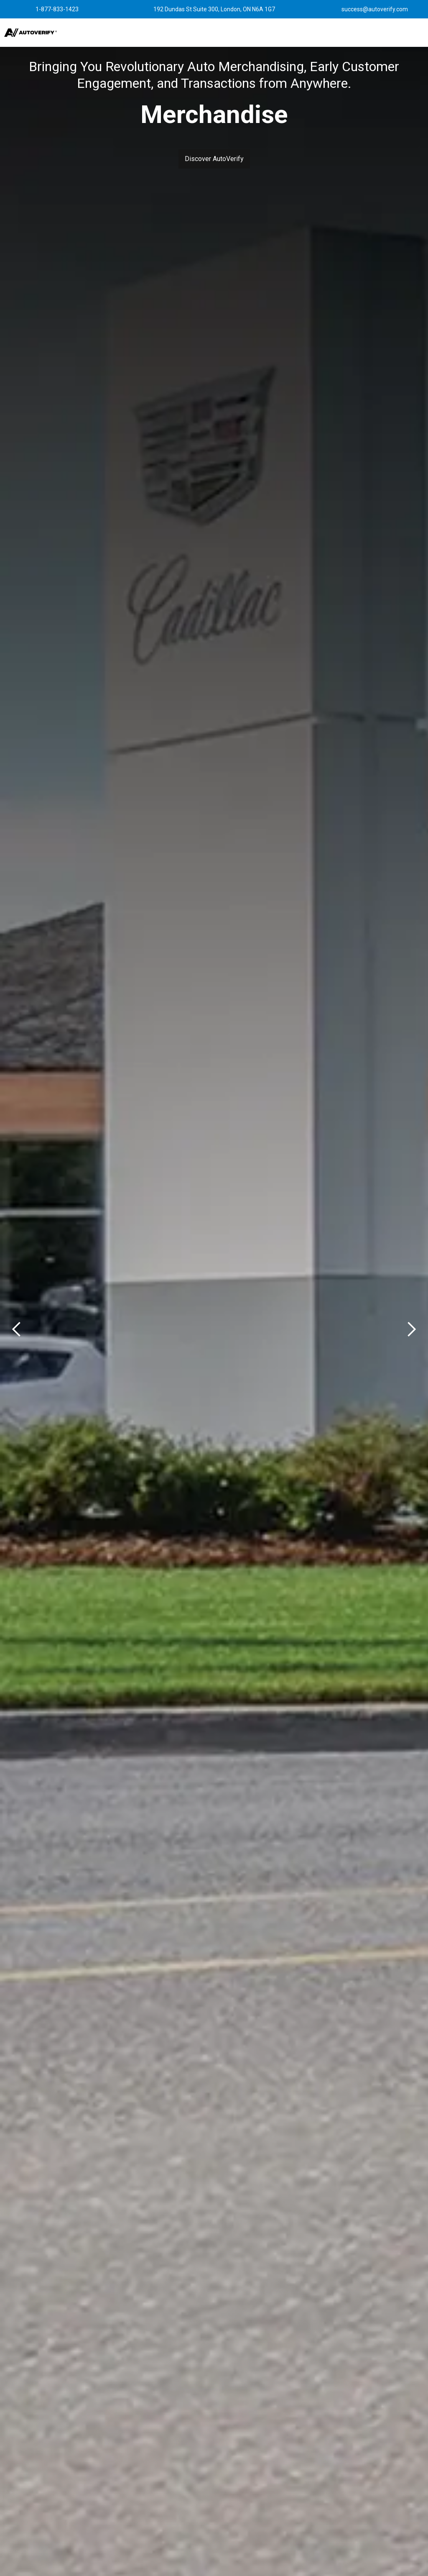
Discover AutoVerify (214, 159)
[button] (261, 32)
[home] (31, 32)
